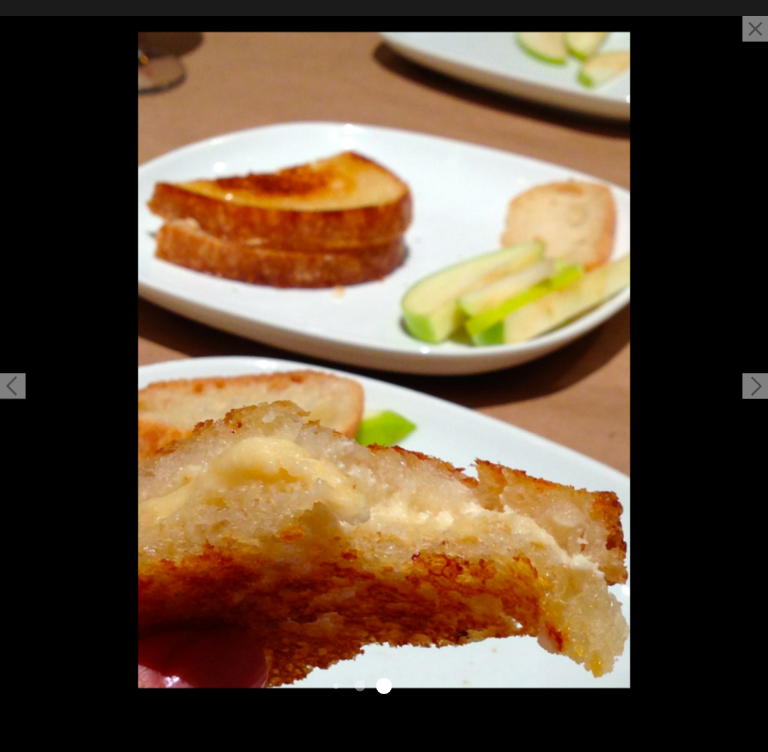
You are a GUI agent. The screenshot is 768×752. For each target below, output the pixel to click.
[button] (13, 386)
